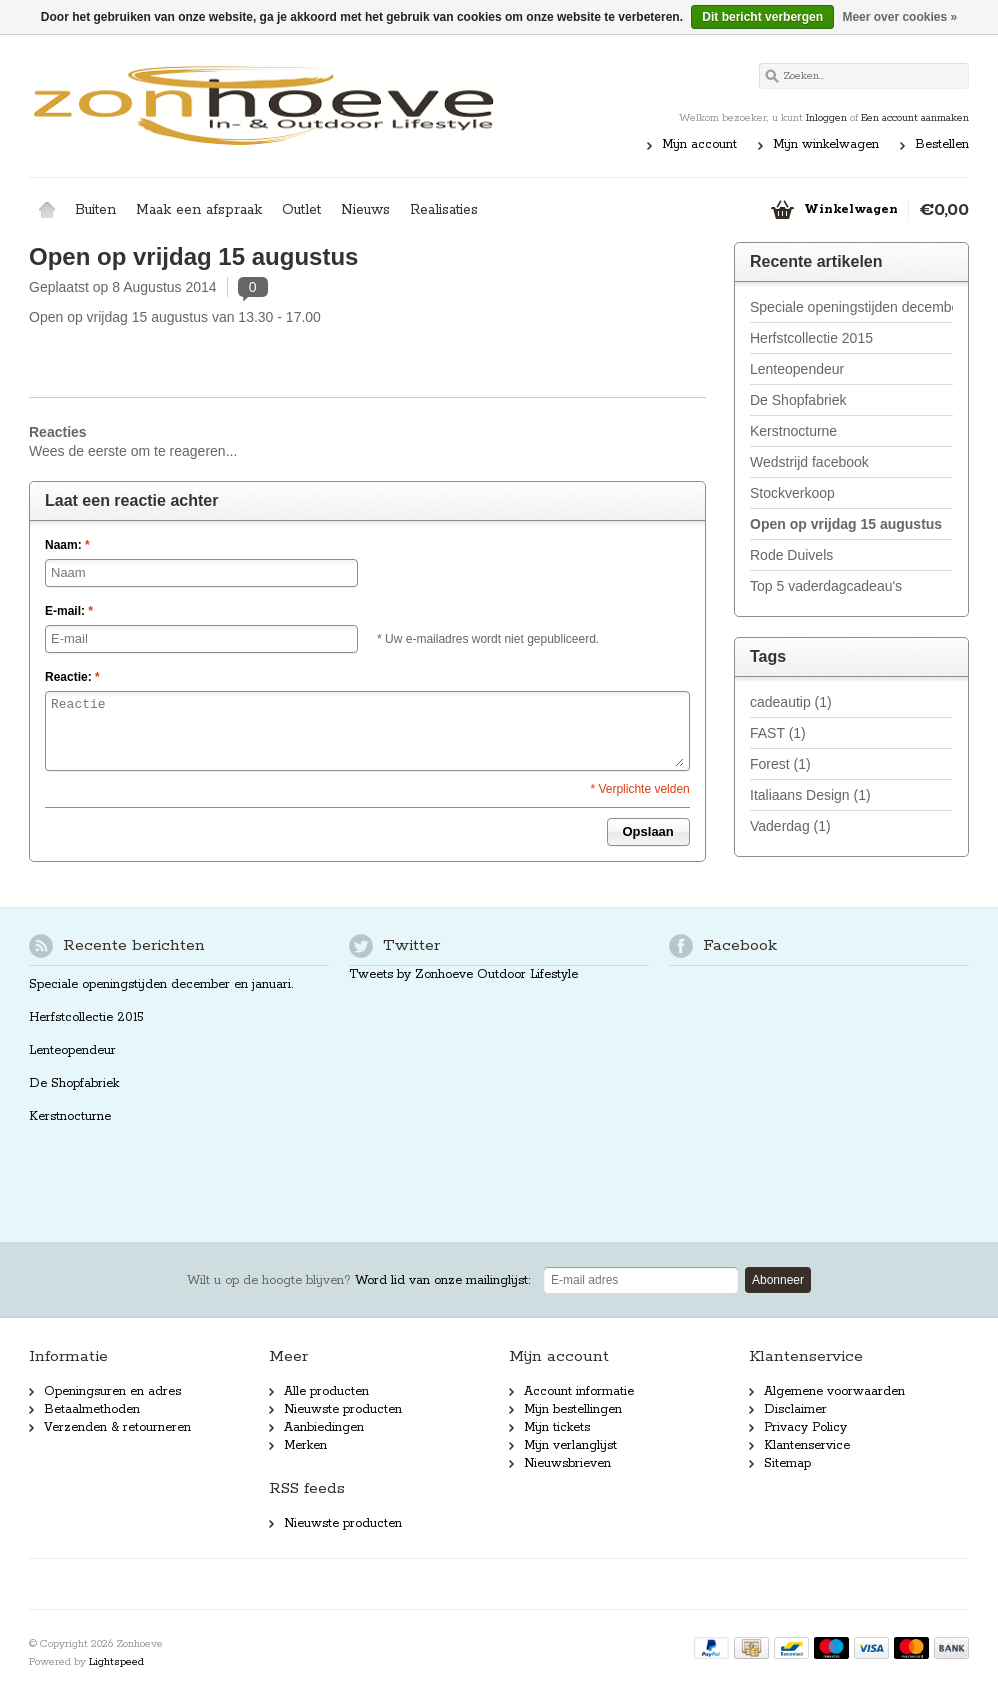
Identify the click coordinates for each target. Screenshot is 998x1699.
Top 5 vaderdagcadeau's (826, 586)
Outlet (301, 210)
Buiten (95, 210)
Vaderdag (790, 826)
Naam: (67, 545)
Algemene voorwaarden (834, 1391)
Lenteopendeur (797, 369)
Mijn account (699, 144)
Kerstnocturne (793, 431)
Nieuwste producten (343, 1409)
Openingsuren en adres (112, 1391)
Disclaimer (795, 1409)
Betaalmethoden (92, 1409)
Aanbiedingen (324, 1427)
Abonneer (778, 1280)
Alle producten (326, 1391)
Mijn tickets (557, 1427)
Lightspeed (116, 1662)
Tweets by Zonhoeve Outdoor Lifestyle (463, 974)
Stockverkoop (792, 493)
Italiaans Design (810, 795)
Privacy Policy (805, 1427)
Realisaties (444, 210)
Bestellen (942, 144)
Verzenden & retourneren (117, 1427)
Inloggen (826, 118)
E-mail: (69, 611)
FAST (778, 733)
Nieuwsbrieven (567, 1463)
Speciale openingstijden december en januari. (851, 307)
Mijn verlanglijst (570, 1445)
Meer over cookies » (899, 17)
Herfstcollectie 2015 (811, 338)
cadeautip (791, 702)
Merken (305, 1445)
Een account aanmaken (915, 118)
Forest (780, 764)
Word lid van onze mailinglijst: (358, 1280)
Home (47, 210)
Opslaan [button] (648, 831)
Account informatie (579, 1391)
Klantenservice (807, 1445)
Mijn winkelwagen (826, 144)
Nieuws (365, 210)
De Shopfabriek (798, 400)
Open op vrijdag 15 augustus (193, 256)
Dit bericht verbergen (762, 17)
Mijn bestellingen (573, 1409)
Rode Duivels (791, 555)
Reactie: (72, 677)
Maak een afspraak (199, 210)
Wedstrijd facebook (809, 462)
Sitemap (787, 1463)
